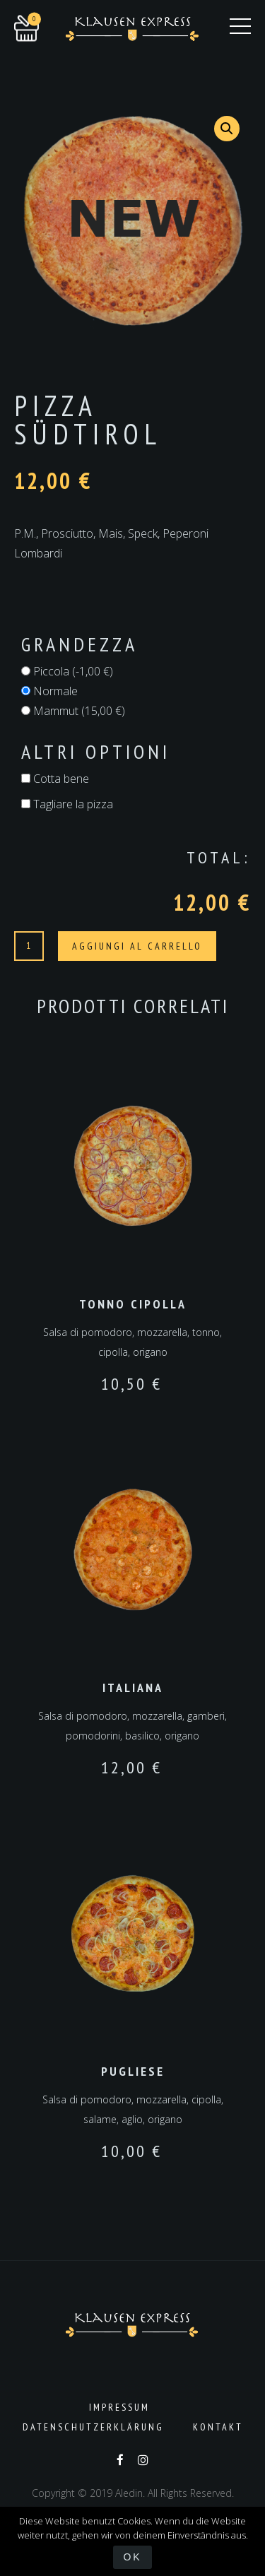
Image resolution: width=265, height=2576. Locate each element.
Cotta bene (55, 778)
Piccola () (67, 671)
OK (132, 2557)
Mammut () (73, 711)
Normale (49, 691)
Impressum (119, 2407)
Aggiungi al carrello (137, 946)
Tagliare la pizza (67, 804)
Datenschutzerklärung (93, 2427)
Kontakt (218, 2427)
